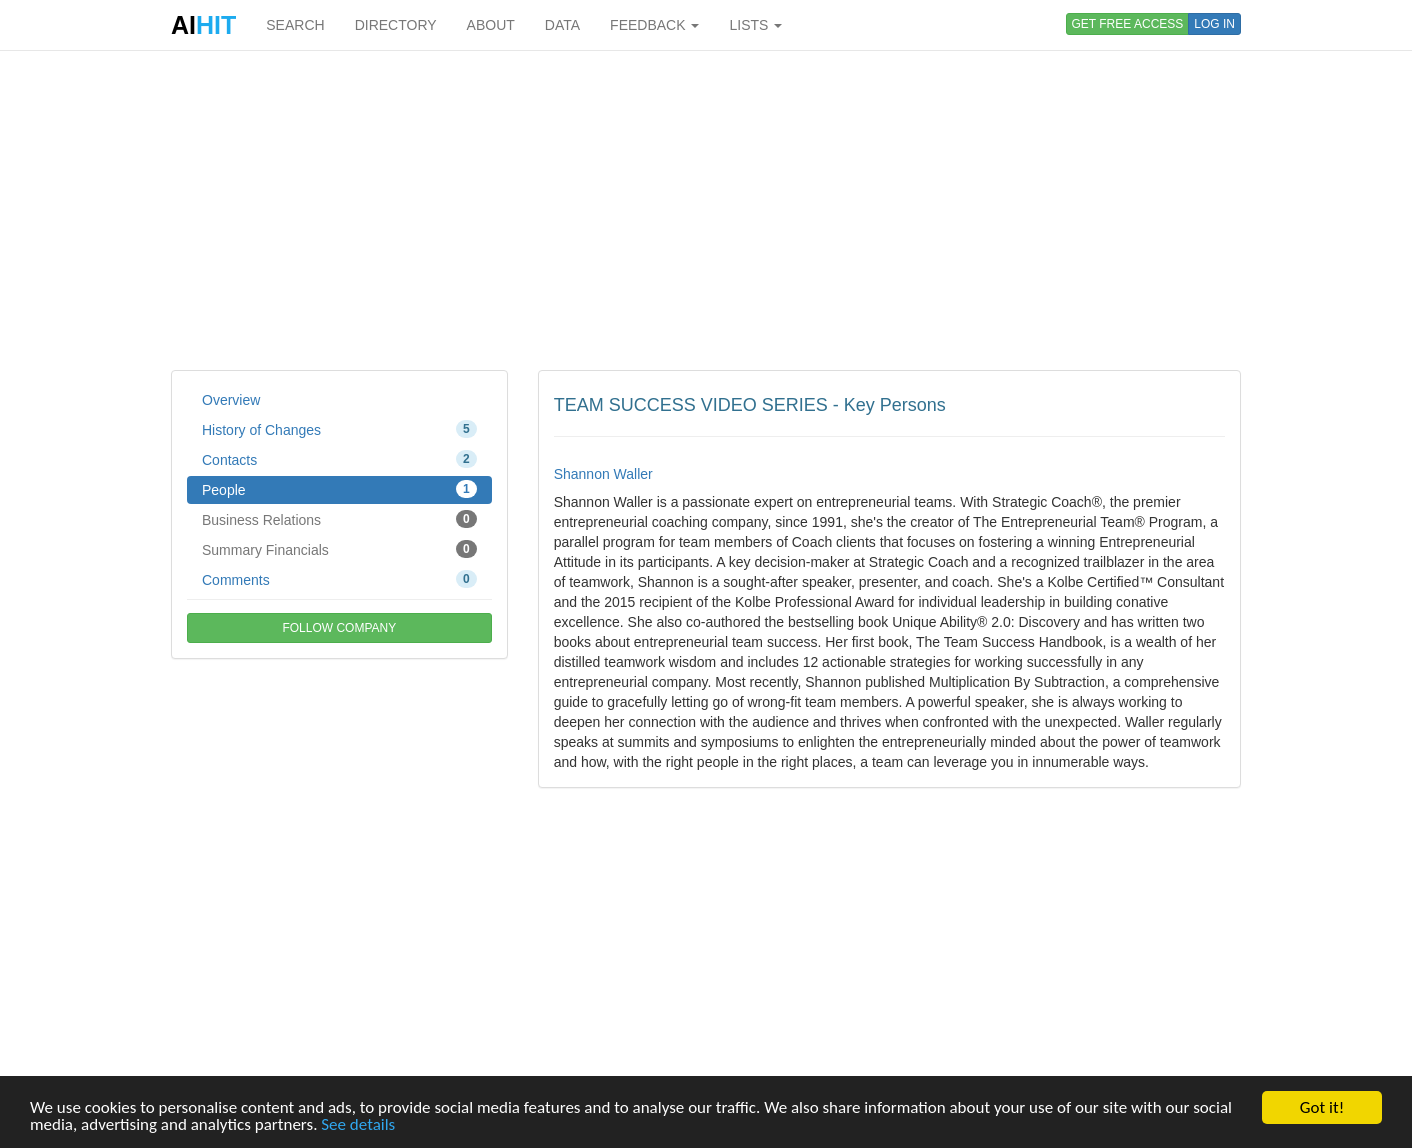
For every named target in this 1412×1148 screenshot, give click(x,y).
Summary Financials (339, 549)
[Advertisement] (706, 210)
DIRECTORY (396, 25)
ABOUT (491, 25)
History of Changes (339, 429)
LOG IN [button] (1214, 24)
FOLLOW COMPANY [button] (339, 628)
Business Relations (339, 519)
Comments (339, 579)
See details (358, 1125)
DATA (562, 25)
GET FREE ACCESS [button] (1128, 24)
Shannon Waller (603, 474)
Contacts (339, 459)
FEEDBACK (654, 25)
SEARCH (295, 25)
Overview (231, 400)
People (339, 489)
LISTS (755, 25)
